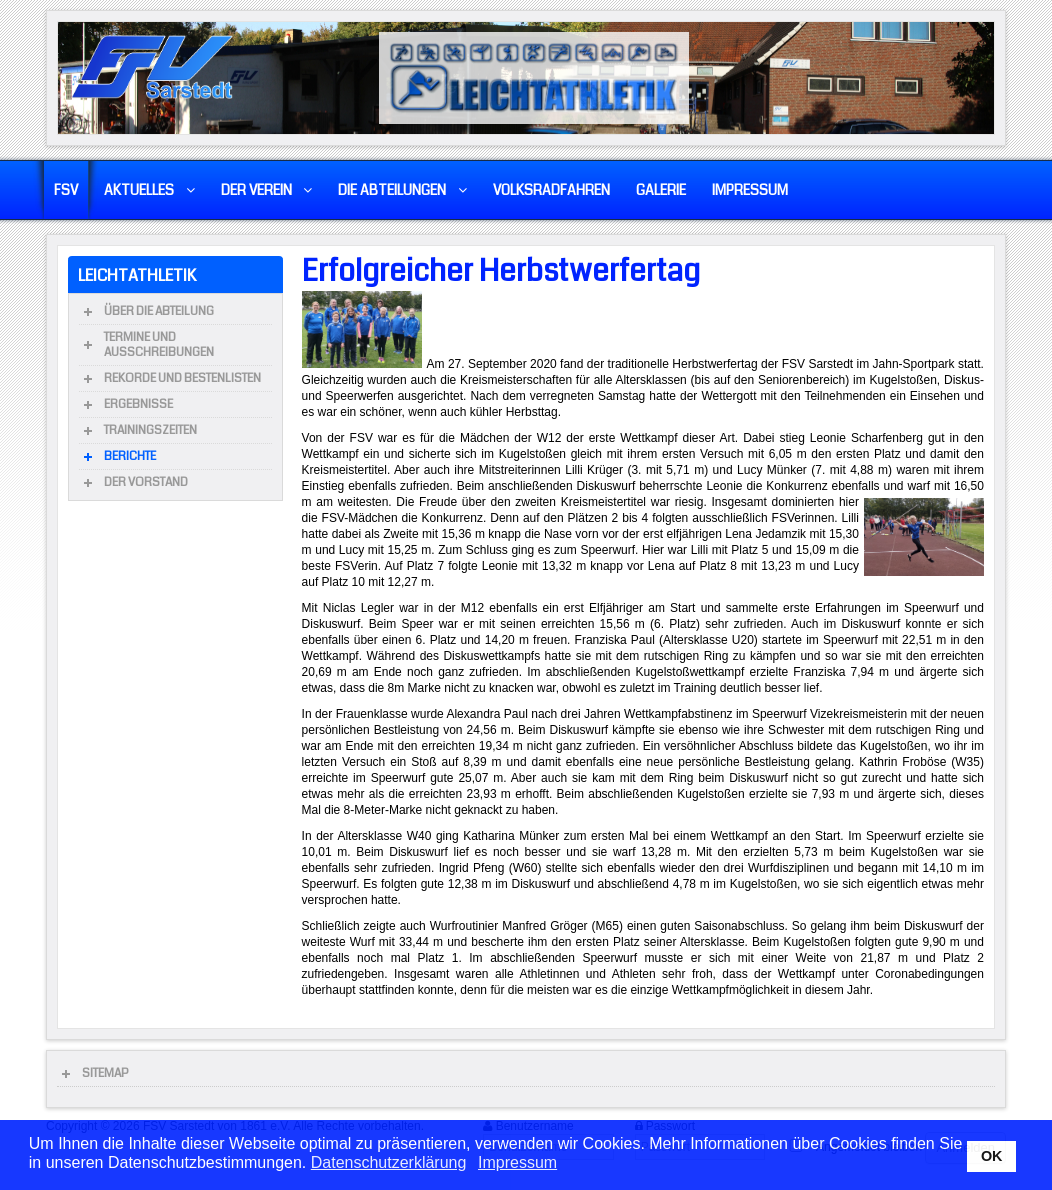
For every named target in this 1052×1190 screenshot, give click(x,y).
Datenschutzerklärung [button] (389, 1162)
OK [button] (992, 1156)
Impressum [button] (517, 1162)
